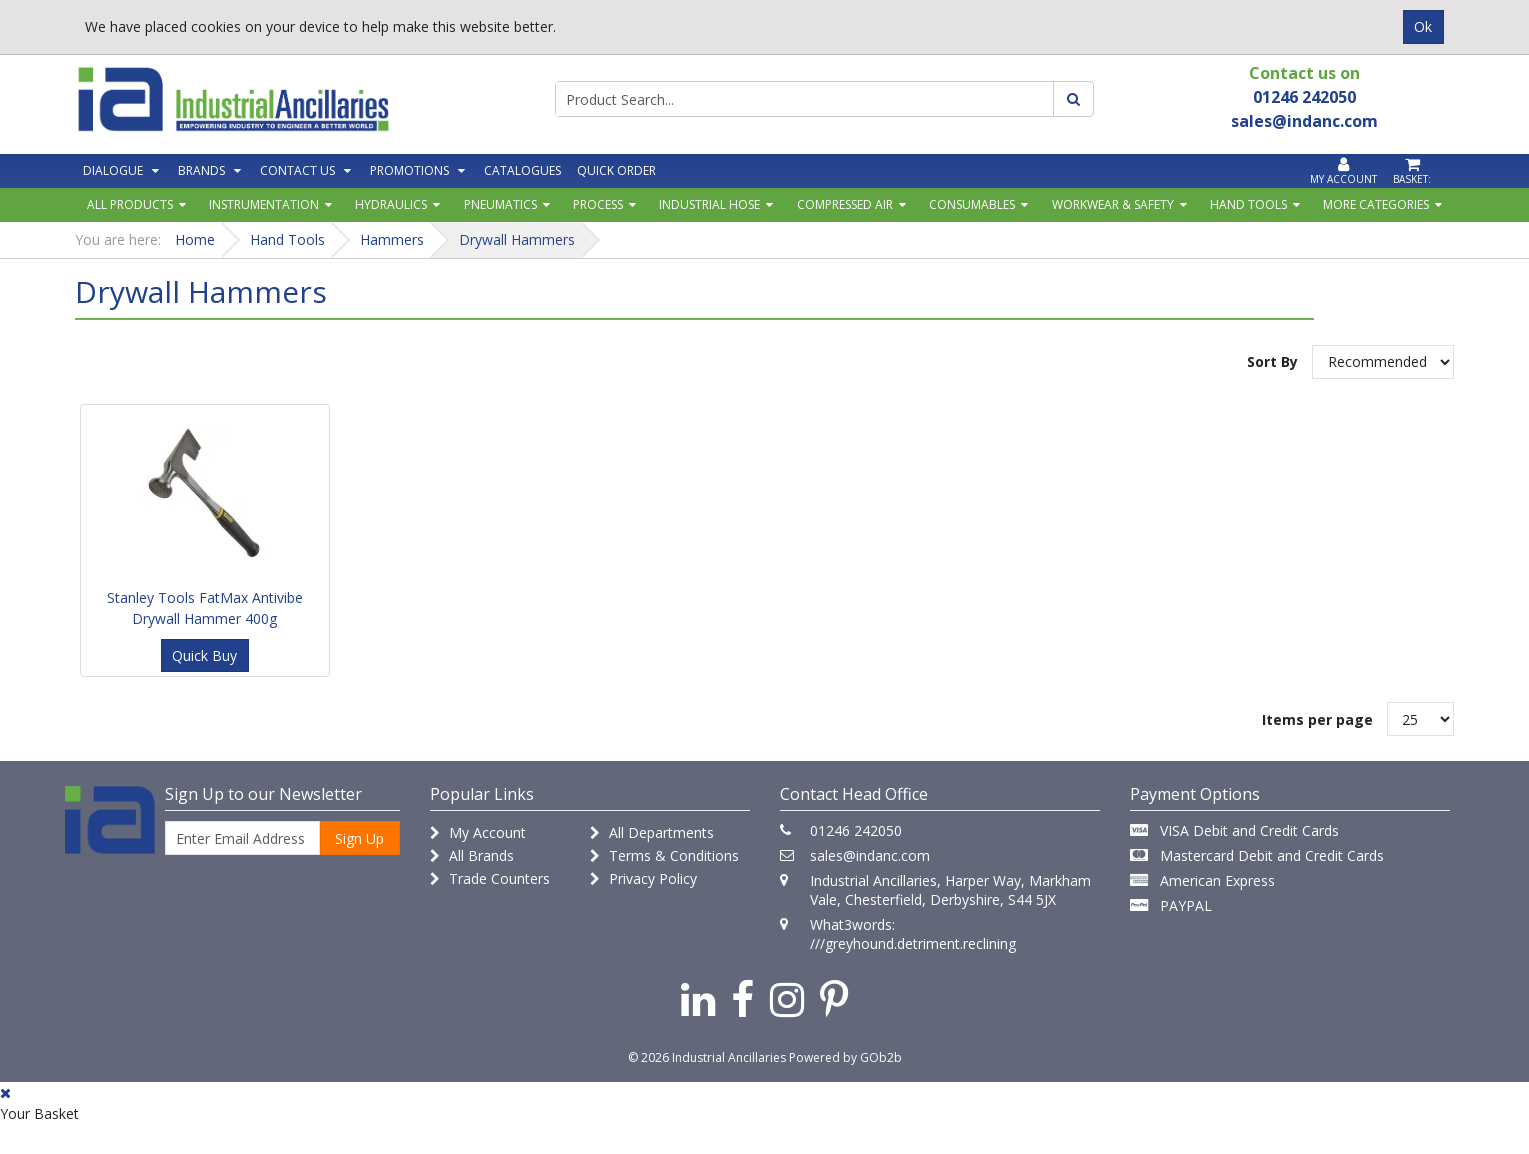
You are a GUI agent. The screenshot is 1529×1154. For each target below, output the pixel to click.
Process (598, 204)
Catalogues (522, 170)
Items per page (1317, 719)
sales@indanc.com (870, 855)
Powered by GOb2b (845, 1057)
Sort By (1272, 361)
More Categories (1376, 204)
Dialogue (113, 170)
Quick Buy (204, 655)
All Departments (652, 832)
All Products (130, 204)
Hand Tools (1248, 204)
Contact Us (297, 170)
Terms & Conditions (664, 855)
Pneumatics (500, 204)
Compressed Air (845, 204)
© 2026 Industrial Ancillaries (707, 1057)
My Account (478, 832)
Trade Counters (490, 878)
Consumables (972, 204)
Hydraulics (391, 204)
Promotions (409, 170)
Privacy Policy (643, 878)
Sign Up (359, 838)
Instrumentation (264, 204)
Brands (201, 170)
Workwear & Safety (1113, 204)
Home (195, 239)
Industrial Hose (709, 204)
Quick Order (616, 170)
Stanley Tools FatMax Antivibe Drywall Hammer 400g (205, 608)
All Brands (472, 855)
